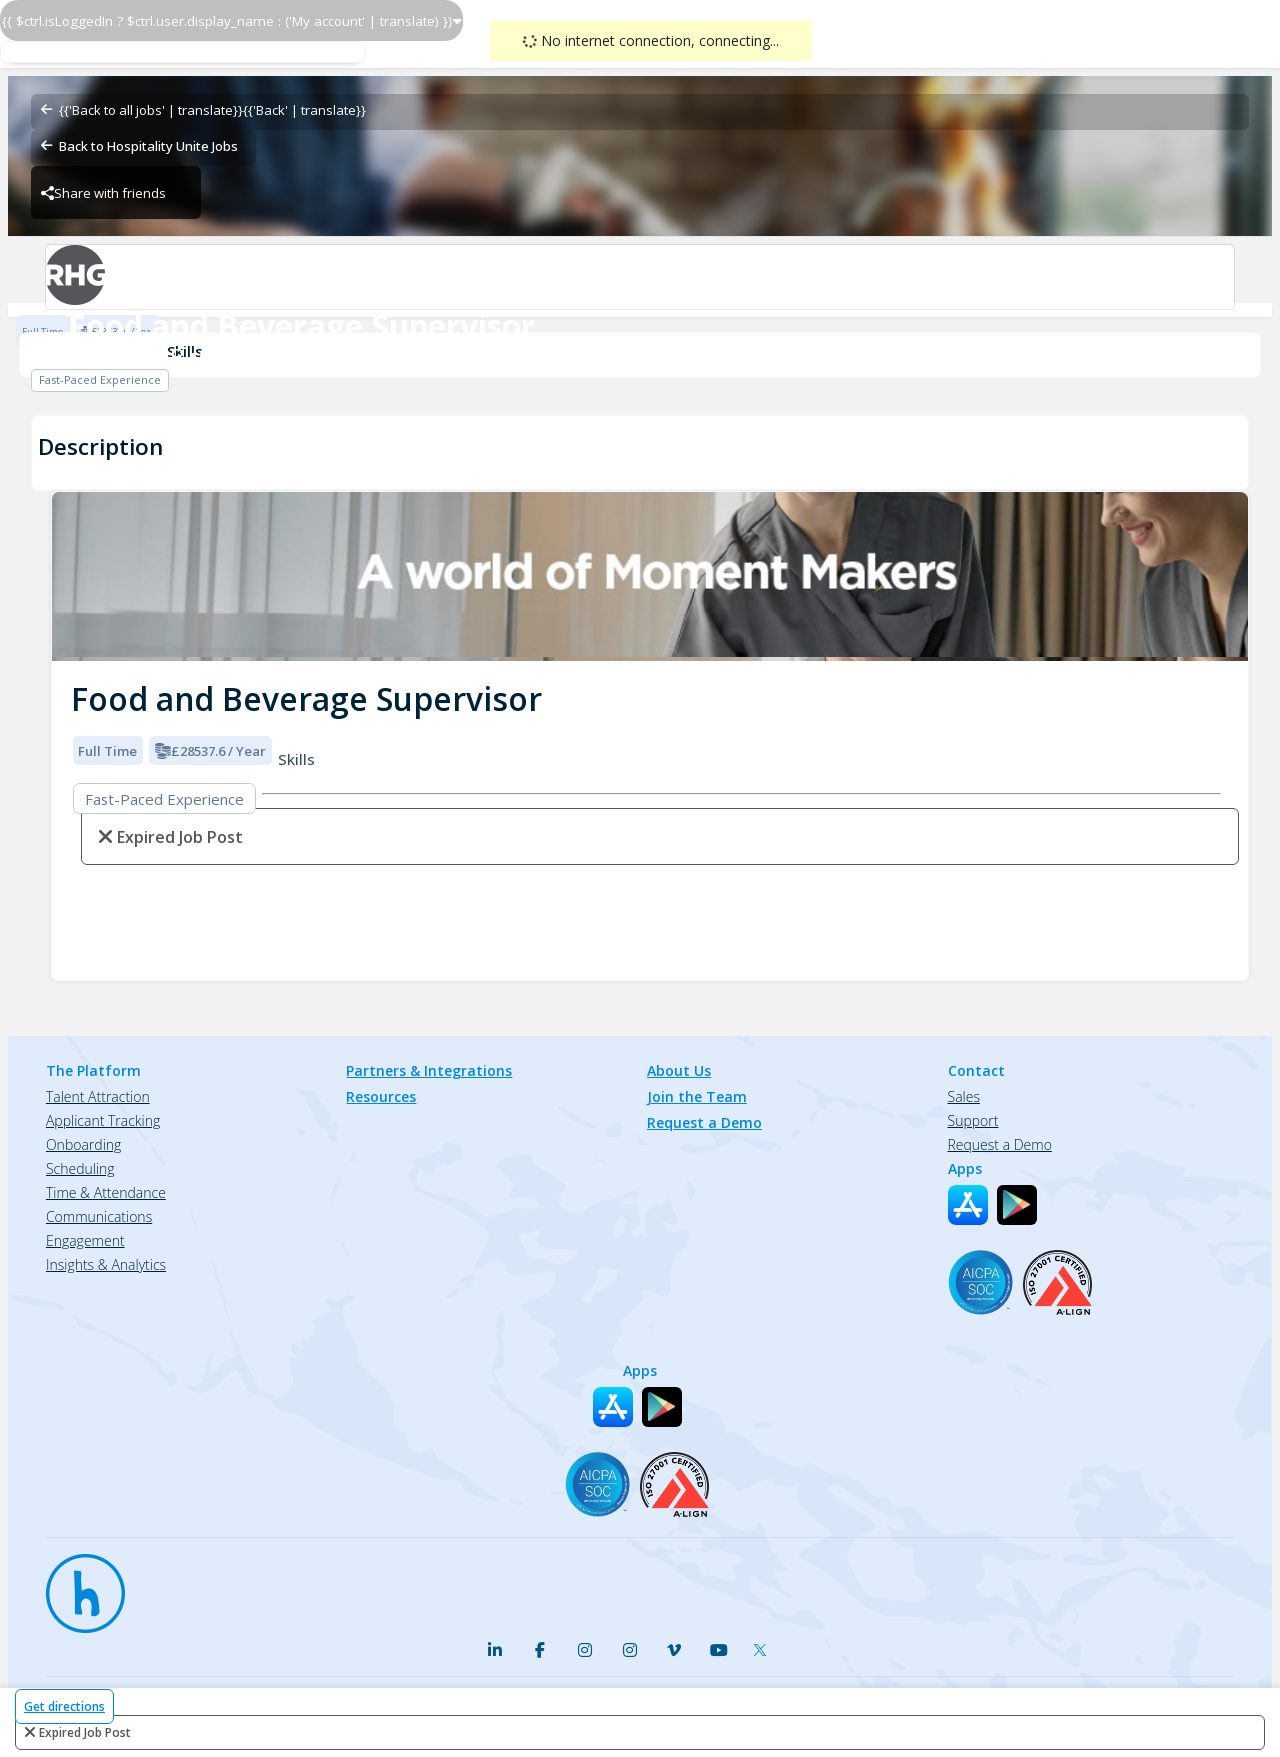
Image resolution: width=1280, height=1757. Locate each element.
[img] (650, 576)
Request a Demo (704, 1122)
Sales (964, 1096)
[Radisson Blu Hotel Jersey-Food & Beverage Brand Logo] (639, 277)
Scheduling (80, 1168)
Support (973, 1120)
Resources (381, 1096)
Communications (99, 1216)
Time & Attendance (106, 1192)
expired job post (85, 1732)
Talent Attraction (98, 1096)
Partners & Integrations (429, 1070)
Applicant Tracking (103, 1120)
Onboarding (83, 1144)
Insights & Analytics (106, 1264)
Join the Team (697, 1096)
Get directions (64, 1706)
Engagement (85, 1240)
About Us (679, 1070)
